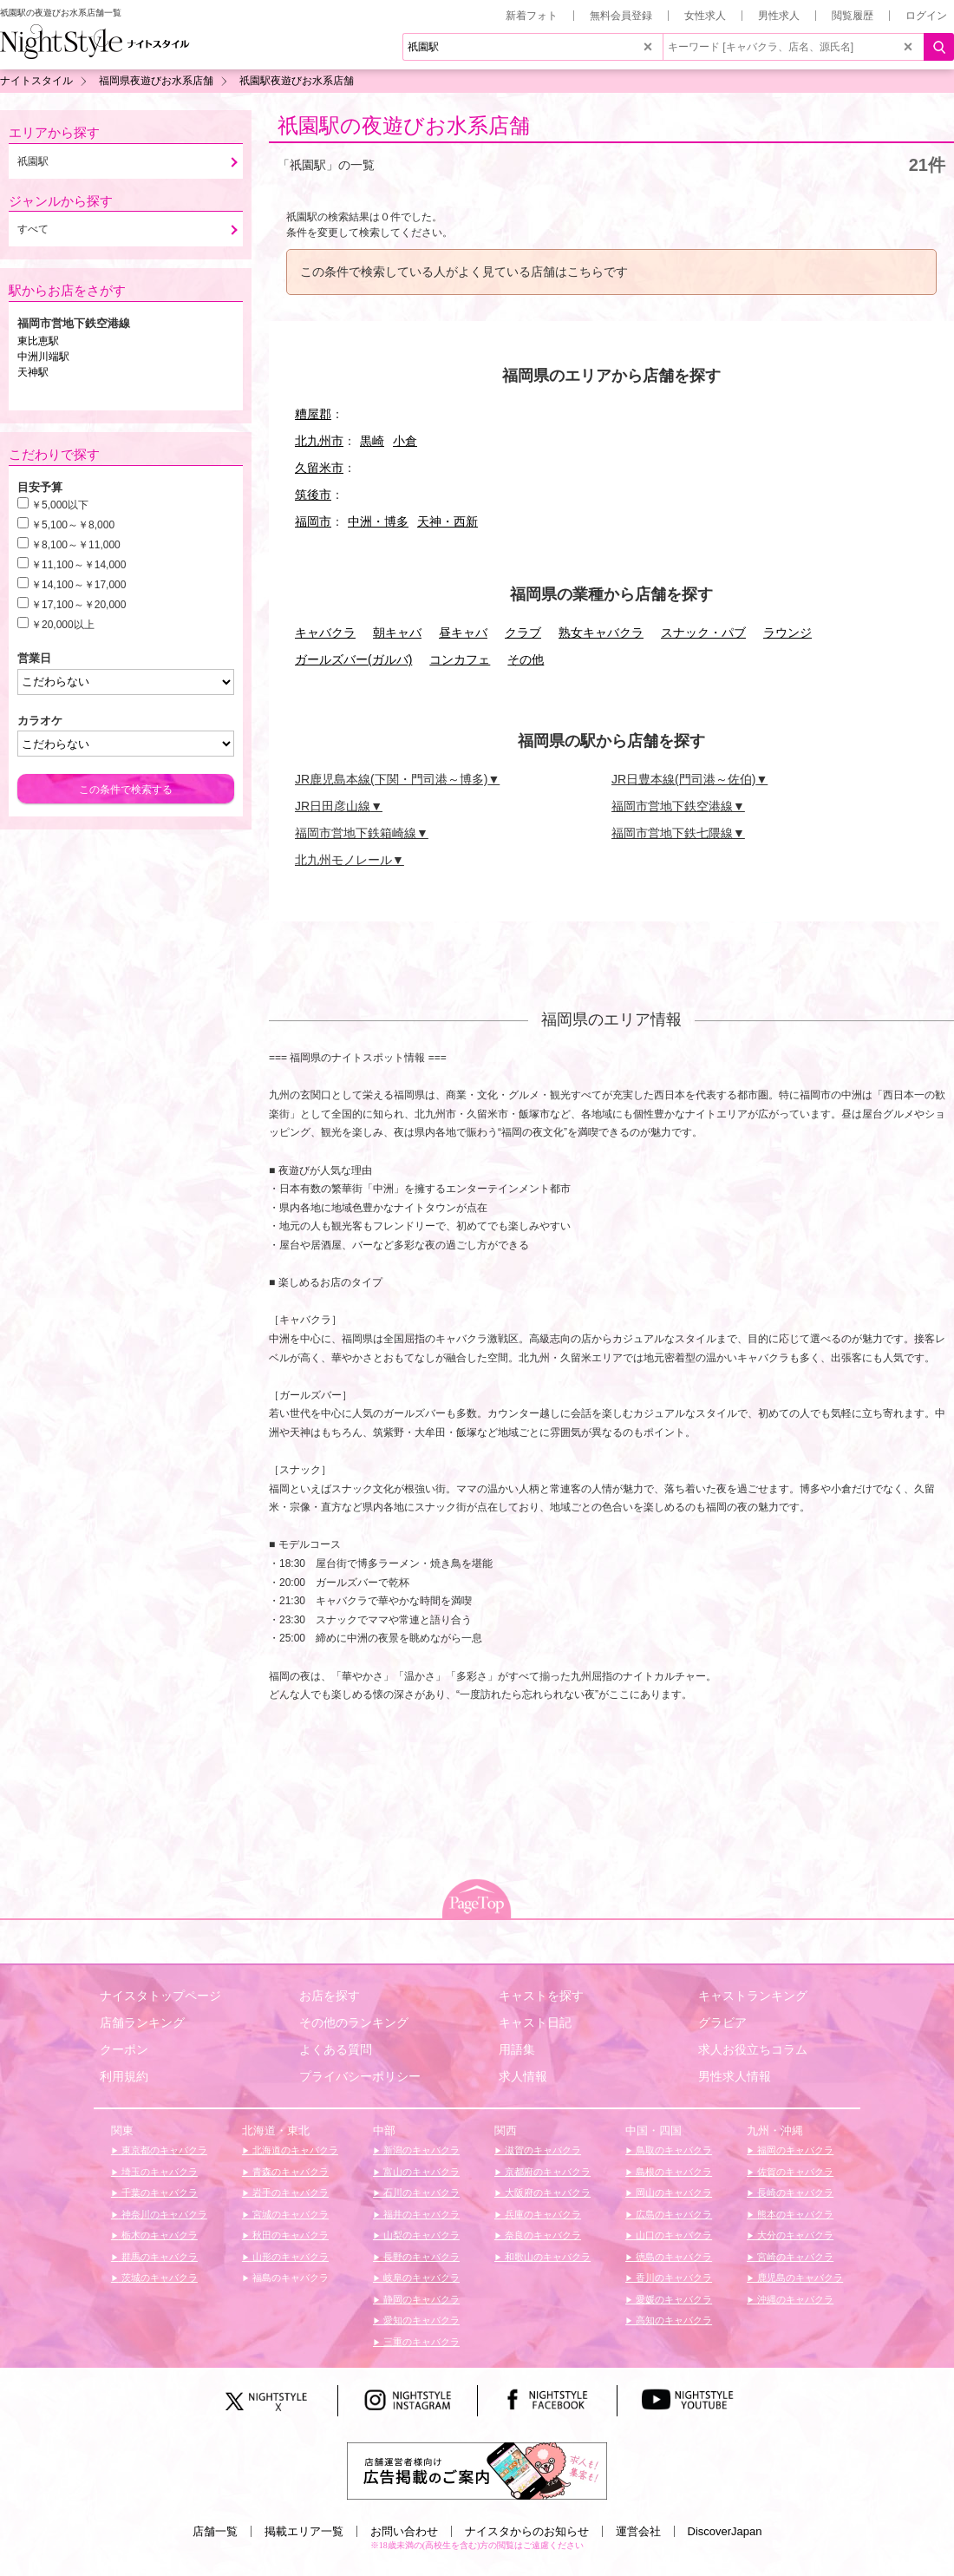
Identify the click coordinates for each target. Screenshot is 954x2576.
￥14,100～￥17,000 (78, 585)
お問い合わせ (404, 2531)
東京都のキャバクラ (163, 2150)
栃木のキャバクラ (158, 2235)
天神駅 (33, 372)
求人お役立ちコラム (752, 2049)
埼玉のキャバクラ (158, 2171)
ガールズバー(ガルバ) (353, 659)
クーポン (124, 2049)
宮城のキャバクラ (289, 2214)
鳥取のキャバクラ (672, 2150)
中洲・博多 (378, 521)
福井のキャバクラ (420, 2214)
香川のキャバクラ (672, 2277)
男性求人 (779, 16)
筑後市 (313, 494)
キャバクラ (325, 632)
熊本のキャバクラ (794, 2214)
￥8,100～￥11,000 (76, 545)
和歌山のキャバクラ (546, 2257)
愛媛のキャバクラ (672, 2299)
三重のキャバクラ (420, 2342)
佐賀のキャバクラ (794, 2171)
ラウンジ (787, 632)
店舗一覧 (215, 2531)
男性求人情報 (734, 2076)
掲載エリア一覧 (304, 2531)
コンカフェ (459, 659)
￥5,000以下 (59, 505)
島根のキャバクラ (672, 2171)
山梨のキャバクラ (420, 2235)
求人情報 (523, 2076)
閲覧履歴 (852, 16)
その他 (525, 659)
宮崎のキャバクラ (794, 2257)
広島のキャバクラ (672, 2214)
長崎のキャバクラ (794, 2192)
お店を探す (329, 1995)
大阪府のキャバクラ (546, 2192)
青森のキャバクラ (289, 2171)
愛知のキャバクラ (420, 2320)
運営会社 (638, 2531)
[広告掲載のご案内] (477, 2469)
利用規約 (124, 2076)
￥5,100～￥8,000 (72, 525)
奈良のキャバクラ (541, 2235)
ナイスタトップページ (160, 1995)
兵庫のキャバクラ (541, 2214)
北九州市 (319, 441)
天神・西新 (447, 521)
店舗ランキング (142, 2022)
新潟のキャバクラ (420, 2150)
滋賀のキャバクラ (541, 2150)
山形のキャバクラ (289, 2257)
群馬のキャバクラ (158, 2257)
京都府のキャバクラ (546, 2171)
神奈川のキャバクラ (163, 2214)
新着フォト (532, 16)
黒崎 (372, 441)
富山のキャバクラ (420, 2171)
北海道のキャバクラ (294, 2150)
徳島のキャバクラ (672, 2257)
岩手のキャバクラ (289, 2192)
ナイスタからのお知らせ (527, 2531)
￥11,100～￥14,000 (78, 565)
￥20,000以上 (63, 625)
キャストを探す (541, 1995)
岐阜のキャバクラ (420, 2277)
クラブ (523, 632)
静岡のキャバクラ (420, 2299)
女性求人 (705, 16)
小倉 (405, 441)
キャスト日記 (535, 2022)
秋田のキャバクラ (289, 2235)
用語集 (517, 2049)
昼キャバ (463, 632)
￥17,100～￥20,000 (78, 605)
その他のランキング (353, 2022)
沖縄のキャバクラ (794, 2299)
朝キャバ (397, 632)
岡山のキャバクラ (672, 2192)
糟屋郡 (313, 414)
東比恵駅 (38, 341)
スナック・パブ (703, 632)
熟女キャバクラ (601, 632)
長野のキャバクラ (420, 2257)
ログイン (926, 16)
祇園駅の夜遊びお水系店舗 (404, 125)
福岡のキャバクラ (794, 2150)
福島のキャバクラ (289, 2277)
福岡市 (313, 521)
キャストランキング (752, 1995)
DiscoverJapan (725, 2531)
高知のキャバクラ (672, 2320)
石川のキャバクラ (420, 2192)
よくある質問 (335, 2049)
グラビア (722, 2022)
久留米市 (319, 468)
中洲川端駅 (43, 357)
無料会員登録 (621, 16)
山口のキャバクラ (672, 2235)
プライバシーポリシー (360, 2076)
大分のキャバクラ (794, 2235)
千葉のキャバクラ (158, 2192)
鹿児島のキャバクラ (799, 2277)
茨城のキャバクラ (158, 2277)
